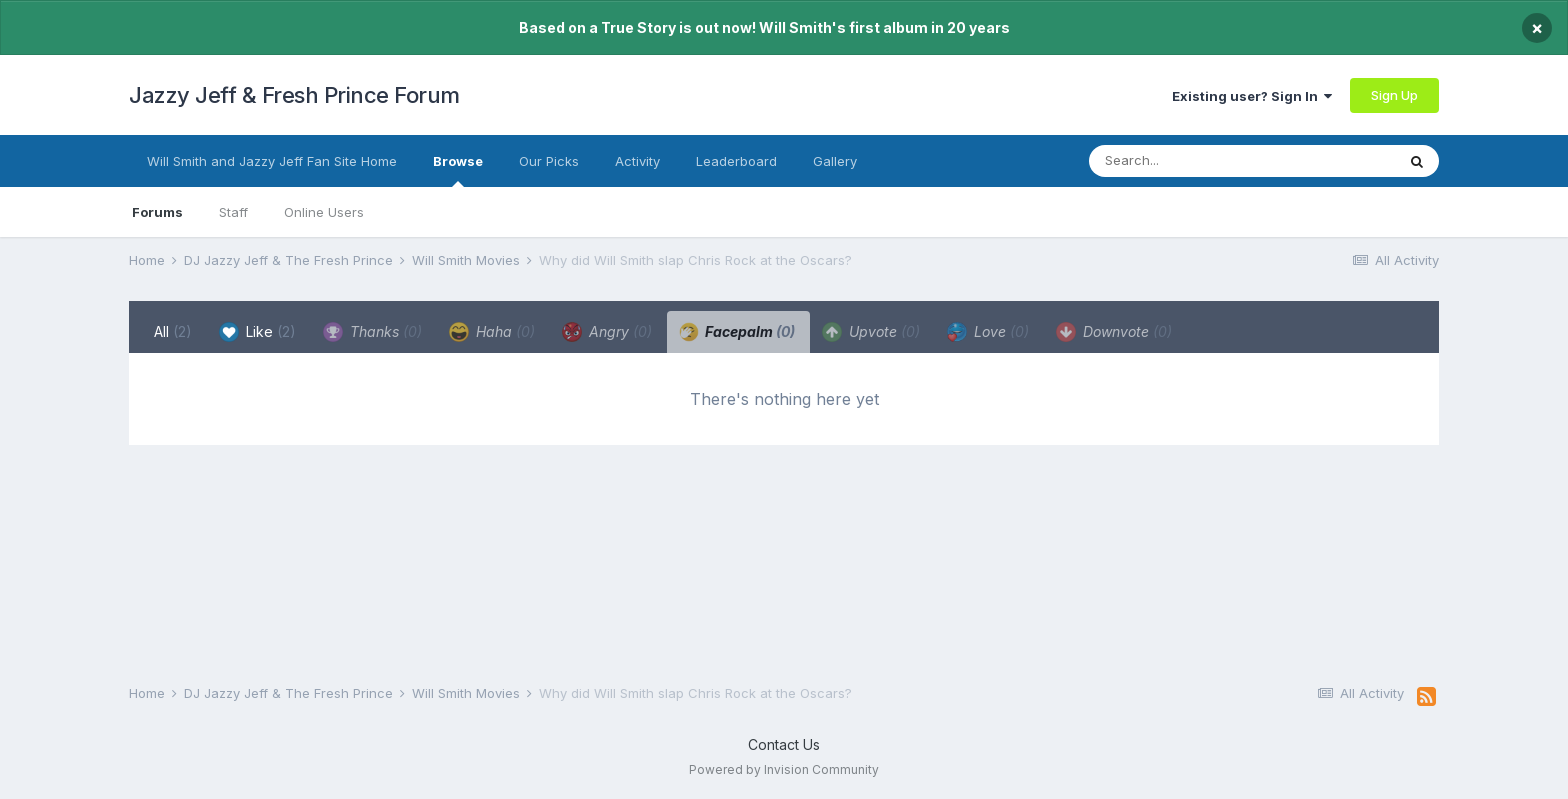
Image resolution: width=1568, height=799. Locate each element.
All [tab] (173, 331)
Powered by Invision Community (784, 769)
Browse (458, 170)
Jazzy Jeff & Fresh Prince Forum (294, 95)
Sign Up (1394, 95)
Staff (233, 212)
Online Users (324, 212)
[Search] (1202, 161)
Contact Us (784, 744)
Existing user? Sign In (1252, 96)
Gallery (835, 161)
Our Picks (549, 161)
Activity (637, 161)
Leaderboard (736, 161)
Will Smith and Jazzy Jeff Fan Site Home (272, 161)
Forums (157, 212)
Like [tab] (257, 332)
